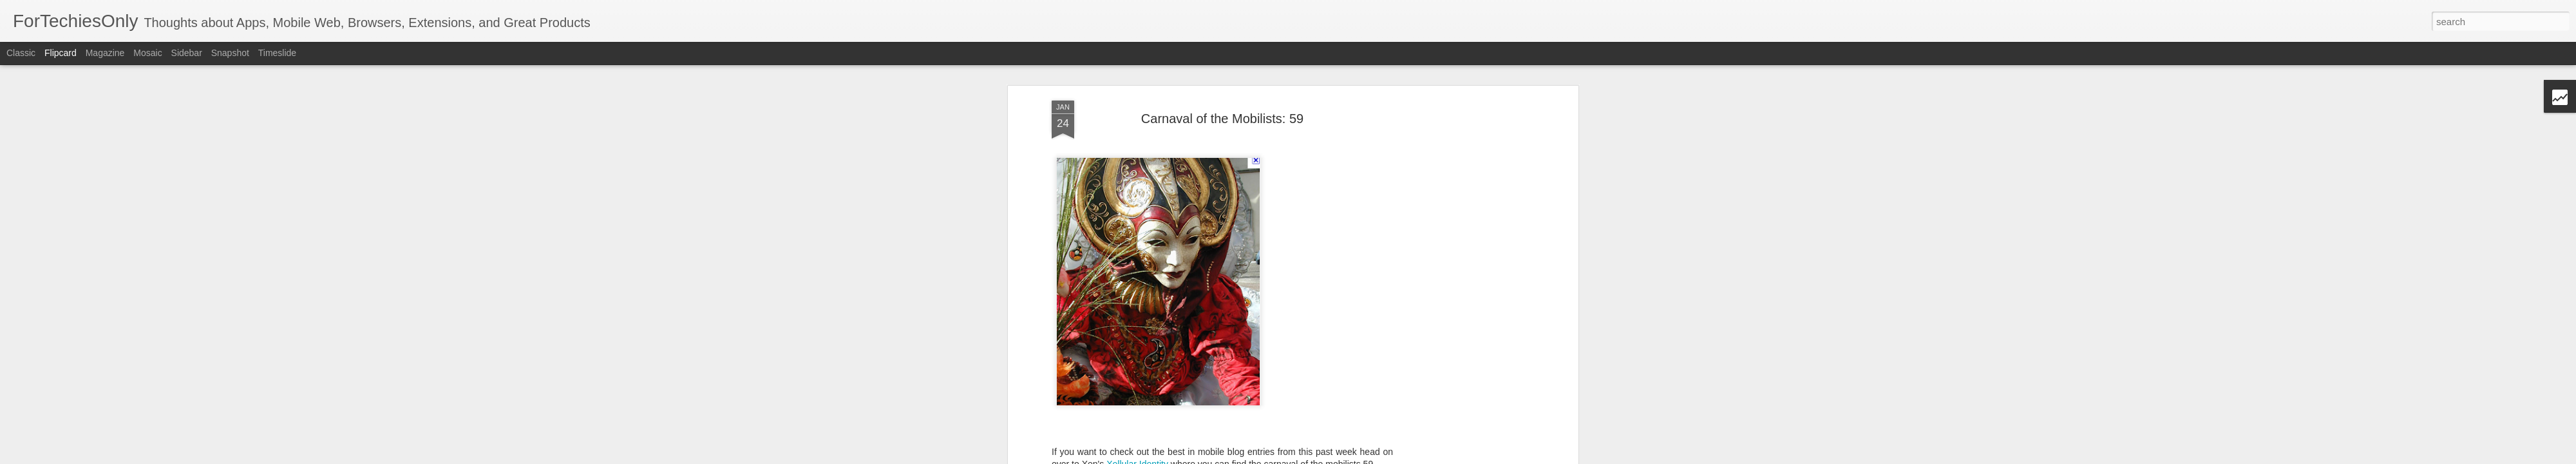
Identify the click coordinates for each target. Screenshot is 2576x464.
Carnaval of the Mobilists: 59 (1222, 118)
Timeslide (277, 53)
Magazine (105, 53)
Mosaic (147, 53)
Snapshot (230, 53)
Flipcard (60, 53)
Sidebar (186, 53)
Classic (20, 53)
